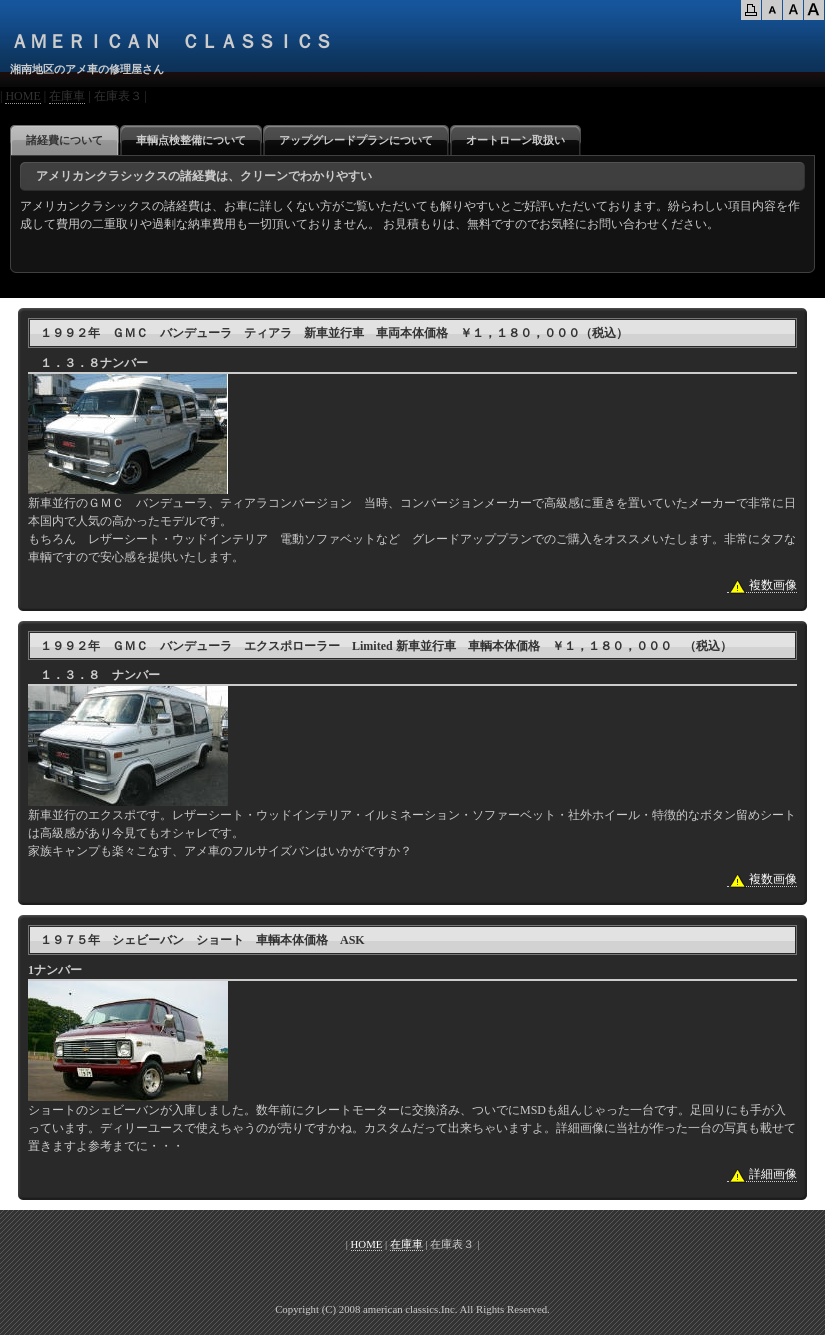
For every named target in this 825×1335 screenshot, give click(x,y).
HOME (22, 96)
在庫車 (67, 96)
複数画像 (762, 585)
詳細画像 (762, 1174)
